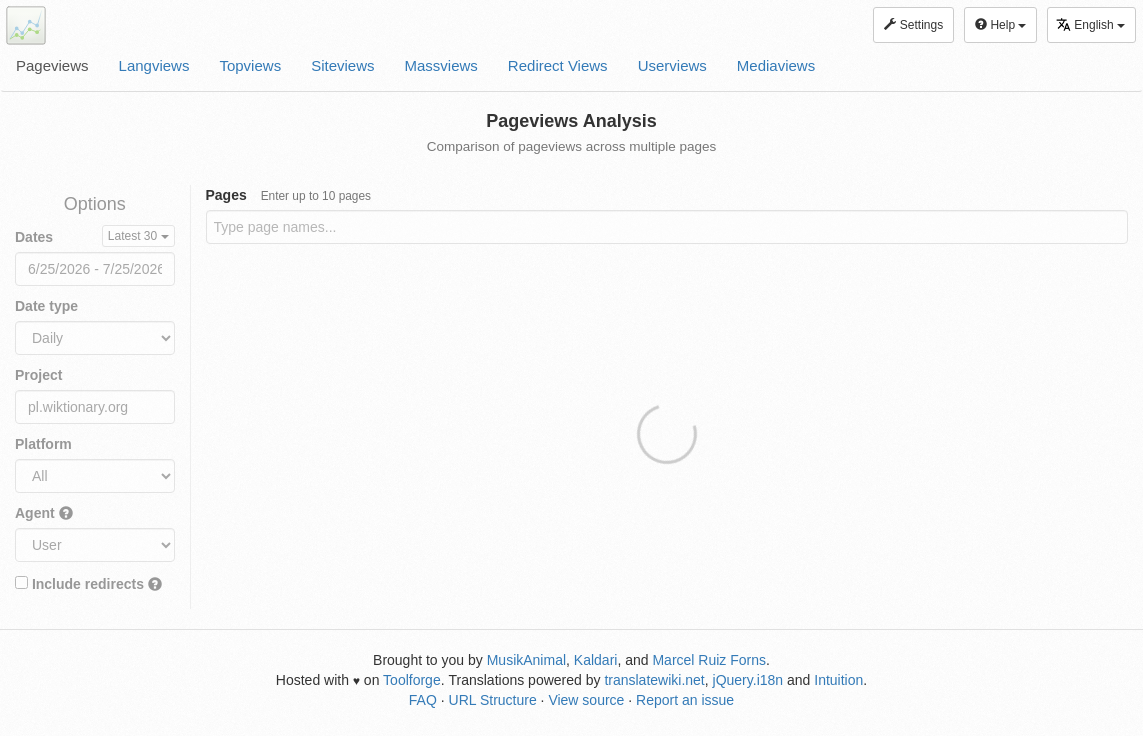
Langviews (154, 65)
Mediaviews (776, 65)
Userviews (672, 65)
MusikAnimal (526, 660)
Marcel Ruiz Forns (709, 660)
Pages (289, 195)
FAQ (423, 700)
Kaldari (596, 660)
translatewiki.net (654, 680)
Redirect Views (558, 65)
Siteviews (342, 65)
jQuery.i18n (748, 680)
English (1090, 24)
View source (586, 700)
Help (1000, 25)
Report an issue (685, 700)
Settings (913, 25)
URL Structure (493, 700)
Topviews (250, 65)
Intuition (838, 680)
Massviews (441, 65)
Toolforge (412, 680)
